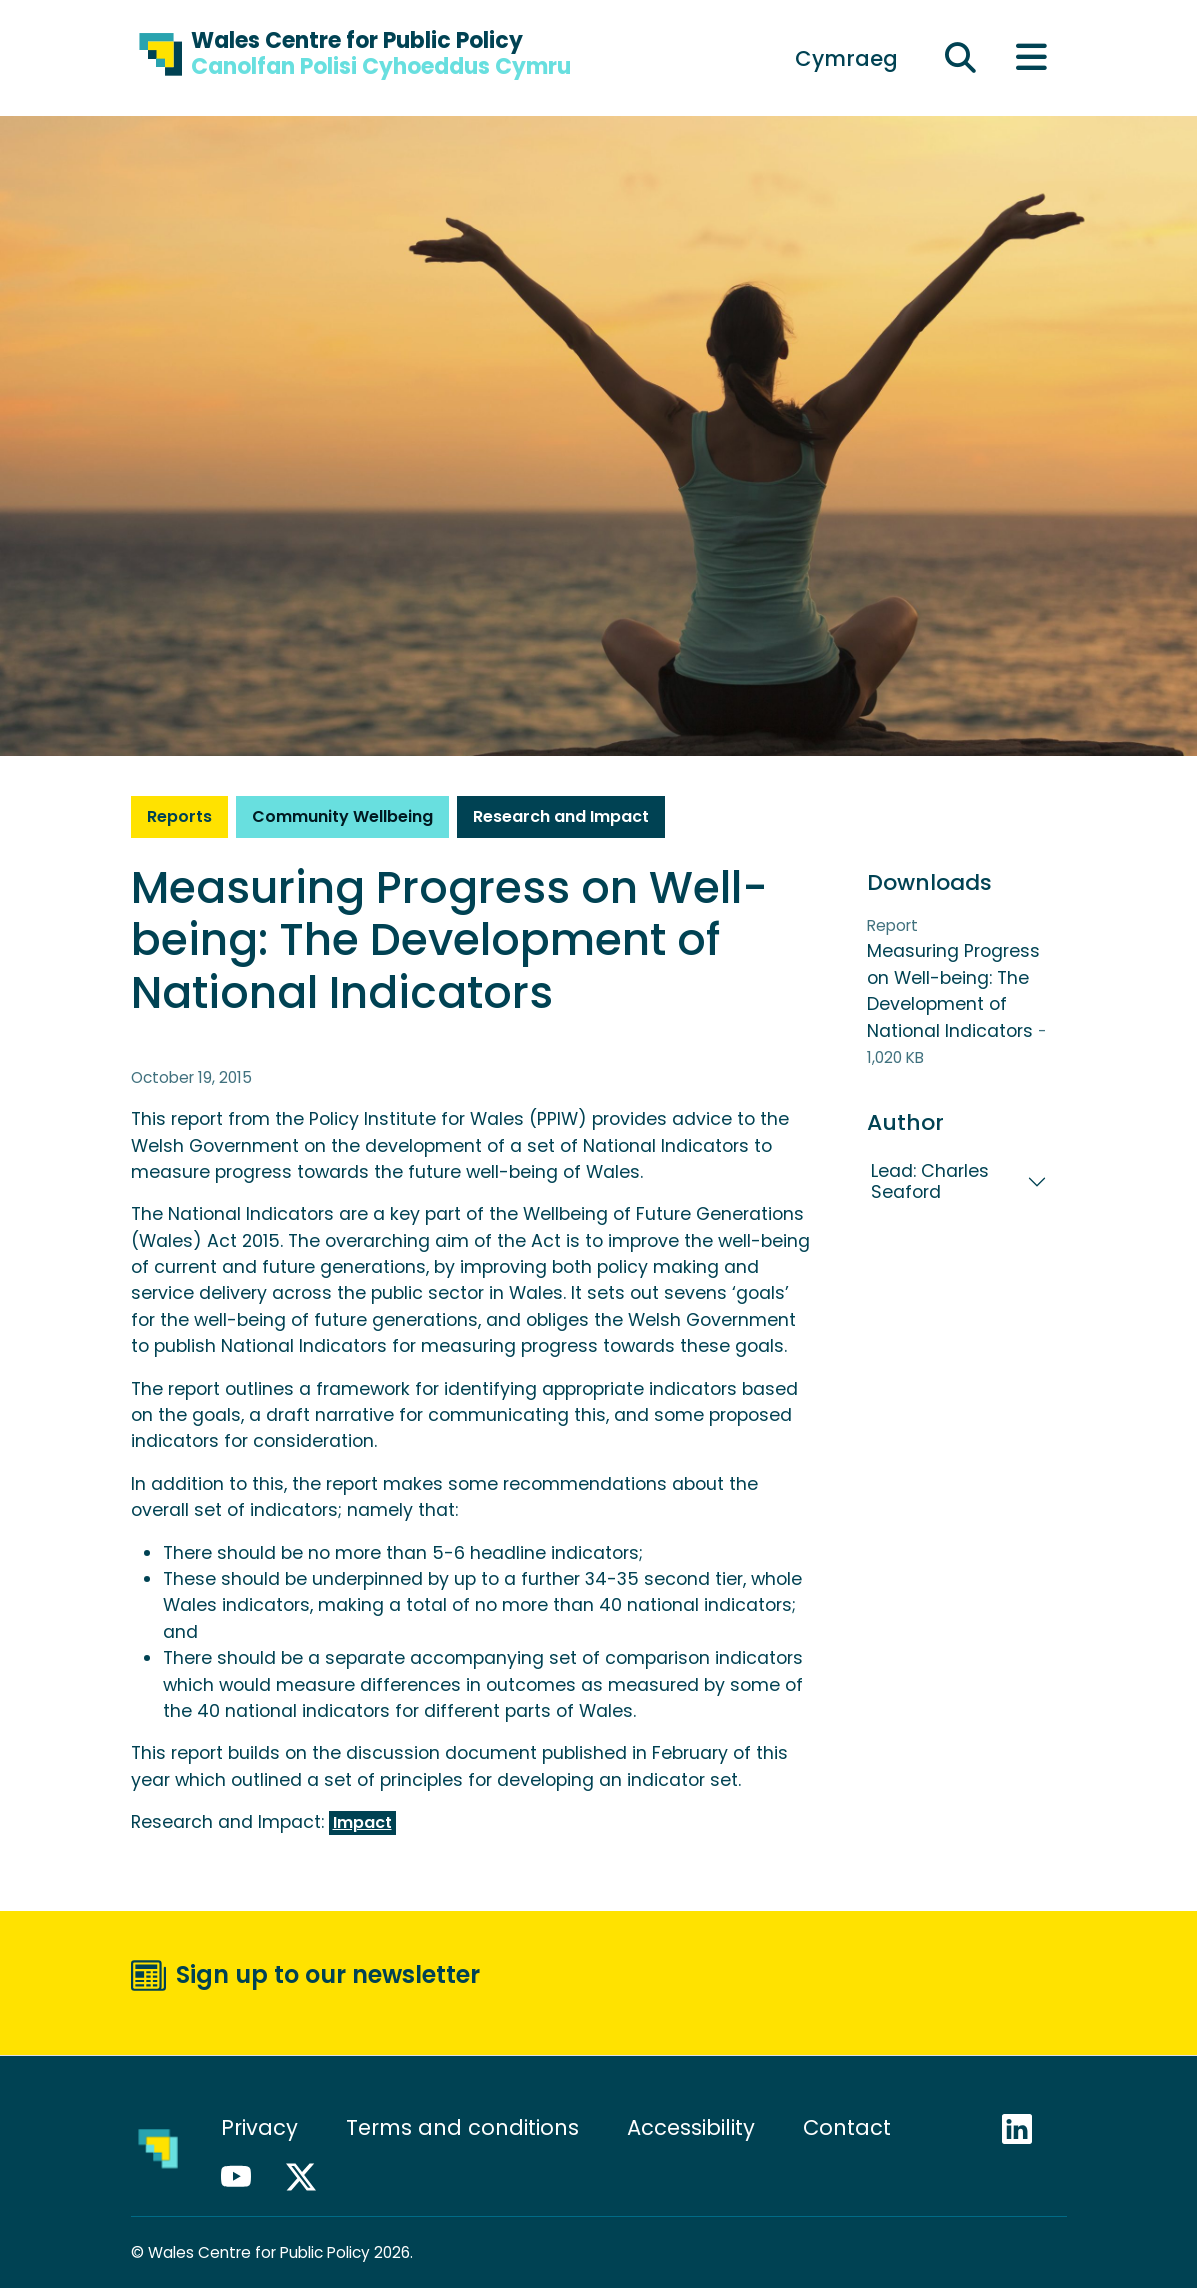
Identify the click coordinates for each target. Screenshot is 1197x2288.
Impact (362, 1822)
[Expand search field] (960, 58)
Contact (847, 2127)
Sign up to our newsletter (328, 1974)
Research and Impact (561, 816)
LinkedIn (1026, 2129)
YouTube (245, 2177)
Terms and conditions (462, 2127)
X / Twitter (310, 2177)
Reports (179, 816)
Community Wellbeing (342, 816)
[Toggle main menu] (1032, 58)
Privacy (259, 2127)
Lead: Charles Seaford (930, 1181)
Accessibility (691, 2127)
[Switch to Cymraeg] (846, 58)
